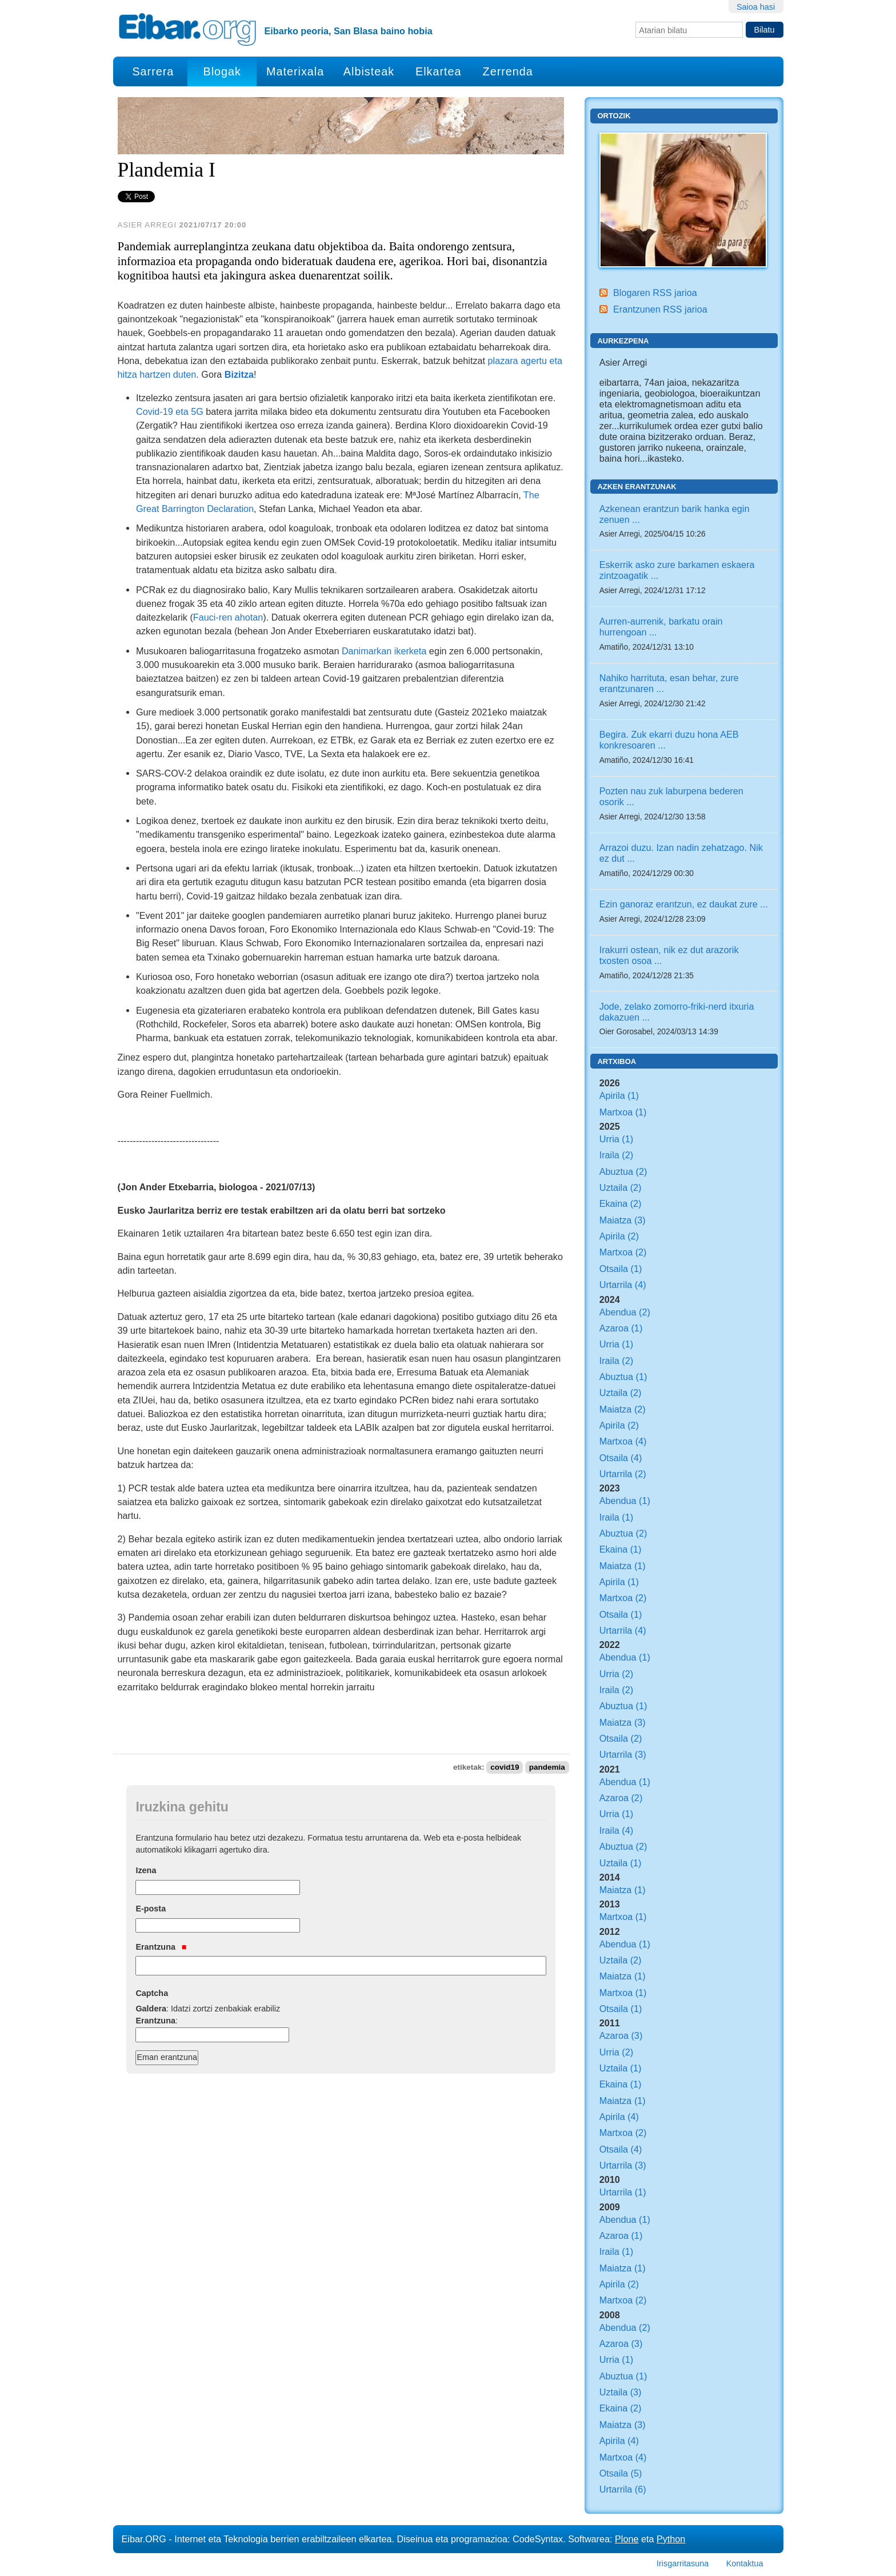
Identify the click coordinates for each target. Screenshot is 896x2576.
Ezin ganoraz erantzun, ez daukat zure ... (683, 904)
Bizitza (239, 374)
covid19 (504, 1767)
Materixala (295, 71)
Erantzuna (160, 1946)
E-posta (150, 1908)
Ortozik (613, 115)
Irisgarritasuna (683, 2563)
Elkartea (438, 71)
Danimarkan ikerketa (384, 651)
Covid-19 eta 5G (169, 411)
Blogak (222, 71)
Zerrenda (508, 71)
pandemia (547, 1767)
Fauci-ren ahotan (228, 617)
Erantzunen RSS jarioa (660, 309)
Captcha (151, 1993)
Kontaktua (744, 2563)
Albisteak (368, 71)
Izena (145, 1870)
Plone (626, 2539)
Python (671, 2539)
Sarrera (153, 71)
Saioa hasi (756, 6)
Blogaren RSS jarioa (655, 292)
